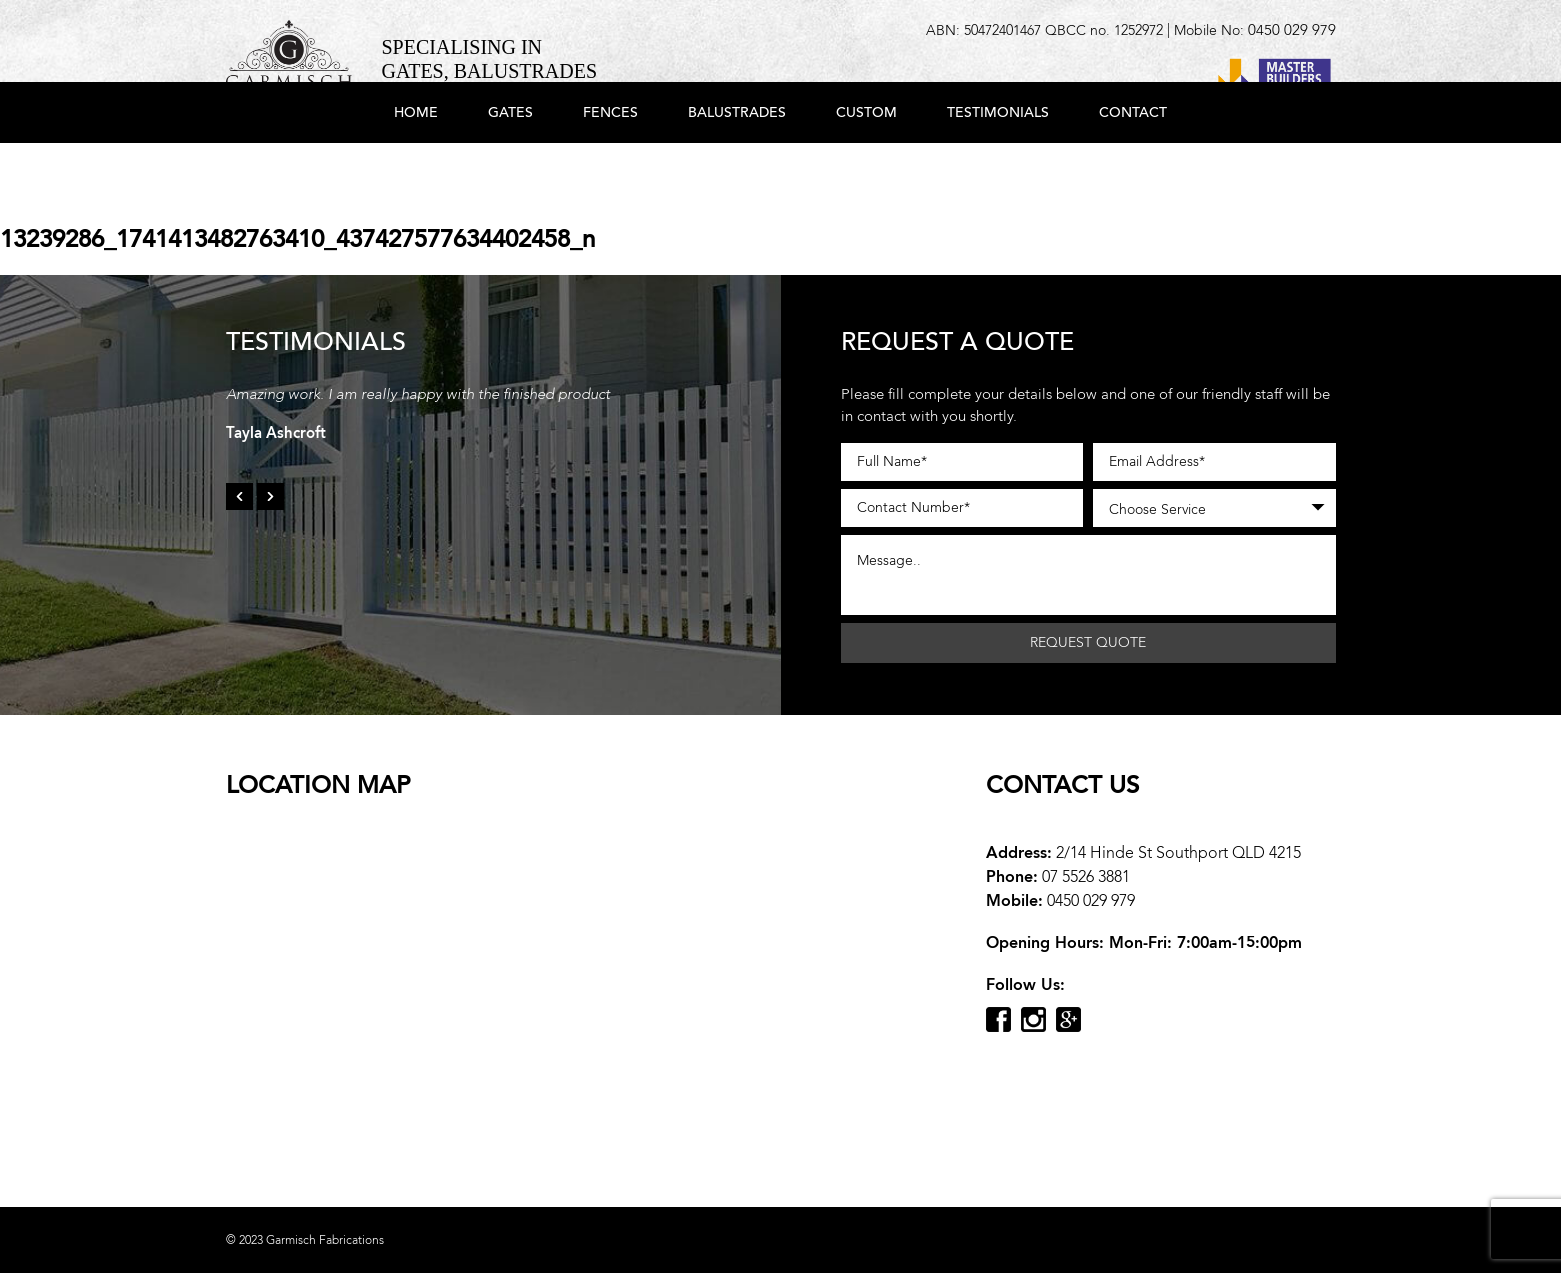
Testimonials (998, 172)
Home (416, 172)
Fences (610, 172)
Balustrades (737, 172)
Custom (866, 172)
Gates (510, 172)
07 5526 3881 (1086, 876)
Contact (1133, 172)
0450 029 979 (1292, 30)
